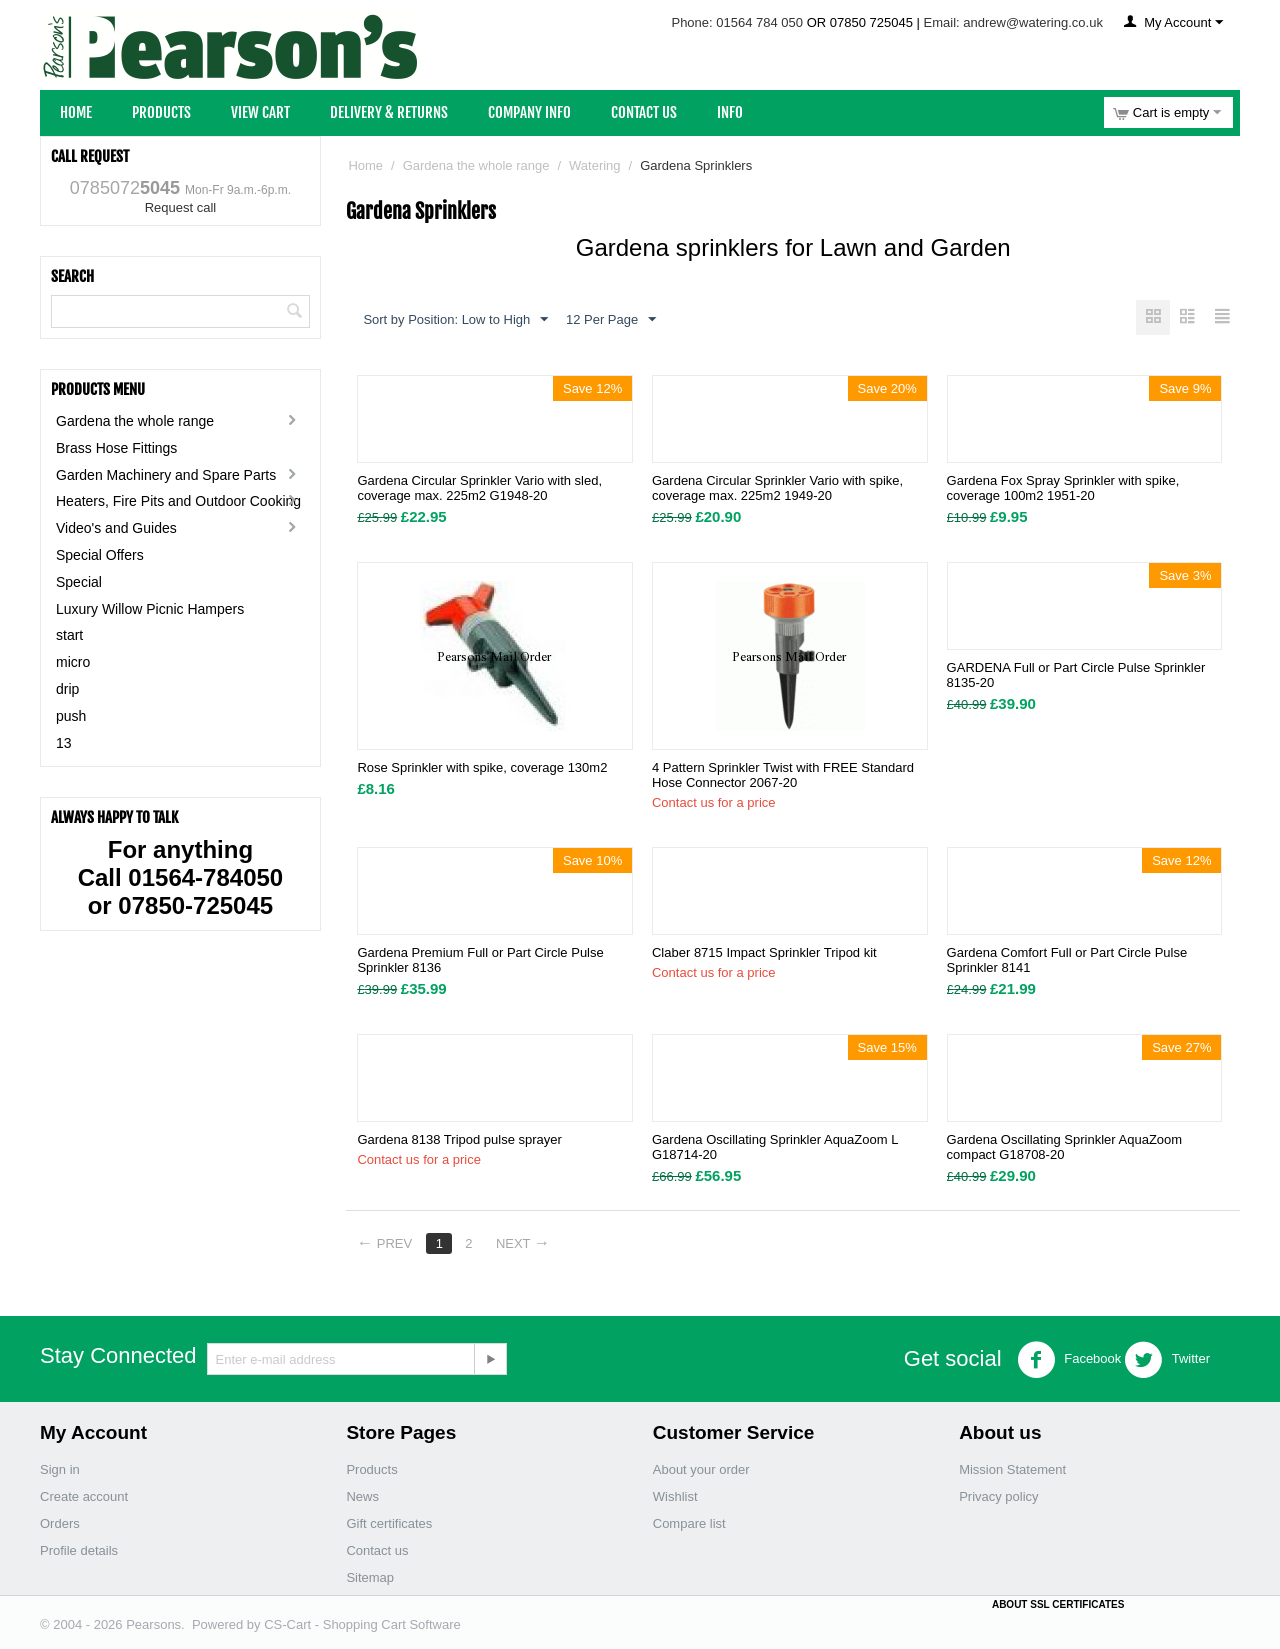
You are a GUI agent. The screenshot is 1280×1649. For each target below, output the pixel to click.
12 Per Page (611, 320)
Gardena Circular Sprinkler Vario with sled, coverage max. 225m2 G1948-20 (479, 489)
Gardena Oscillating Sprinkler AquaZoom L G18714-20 (775, 1148)
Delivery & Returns (389, 112)
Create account (84, 1497)
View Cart (260, 112)
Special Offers (100, 555)
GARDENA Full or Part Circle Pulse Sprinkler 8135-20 (1076, 676)
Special (79, 582)
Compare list (689, 1524)
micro (73, 662)
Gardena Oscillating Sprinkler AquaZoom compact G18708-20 (1065, 1148)
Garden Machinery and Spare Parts (166, 475)
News (362, 1497)
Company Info (529, 112)
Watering (595, 165)
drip (67, 689)
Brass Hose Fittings (116, 448)
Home (76, 112)
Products (161, 112)
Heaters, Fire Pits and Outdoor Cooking (178, 501)
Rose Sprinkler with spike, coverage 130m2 (482, 768)
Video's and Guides (116, 528)
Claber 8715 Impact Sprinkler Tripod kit (764, 953)
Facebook (1069, 1361)
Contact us (377, 1551)
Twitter (1167, 1361)
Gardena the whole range (135, 421)
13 (64, 743)
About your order (701, 1470)
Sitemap (370, 1578)
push (71, 716)
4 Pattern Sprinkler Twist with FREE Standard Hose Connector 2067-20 (783, 776)
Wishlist (675, 1497)
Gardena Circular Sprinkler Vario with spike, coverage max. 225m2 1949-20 (777, 489)
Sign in (60, 1470)
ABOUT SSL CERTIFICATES (1058, 1605)
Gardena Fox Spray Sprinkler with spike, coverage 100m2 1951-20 (1063, 489)
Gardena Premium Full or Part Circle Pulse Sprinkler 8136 (480, 961)
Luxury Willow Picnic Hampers (150, 609)
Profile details (79, 1551)
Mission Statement (1012, 1470)
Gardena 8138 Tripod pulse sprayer (459, 1140)
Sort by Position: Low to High (455, 320)
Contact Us (644, 112)
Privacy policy (998, 1497)
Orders (60, 1524)
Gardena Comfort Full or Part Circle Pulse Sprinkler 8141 (1067, 961)
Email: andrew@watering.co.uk (1013, 22)
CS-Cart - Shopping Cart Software (362, 1625)
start (69, 635)
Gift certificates (389, 1524)
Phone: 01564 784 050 (737, 22)
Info (730, 112)
